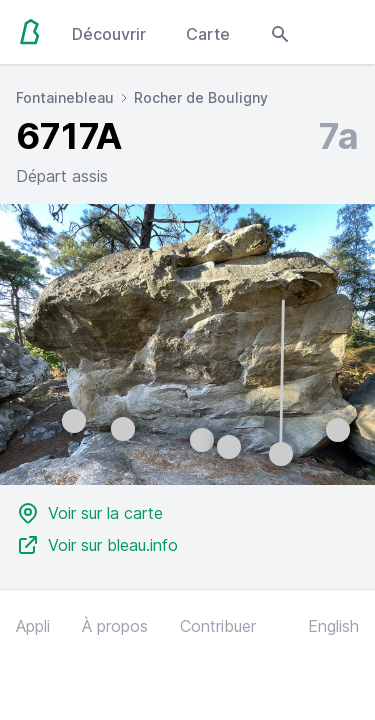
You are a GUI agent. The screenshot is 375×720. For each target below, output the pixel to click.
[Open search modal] (280, 32)
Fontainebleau (65, 97)
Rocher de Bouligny (201, 97)
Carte (208, 34)
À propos (115, 626)
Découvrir (109, 34)
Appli (33, 626)
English (333, 626)
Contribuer (218, 626)
